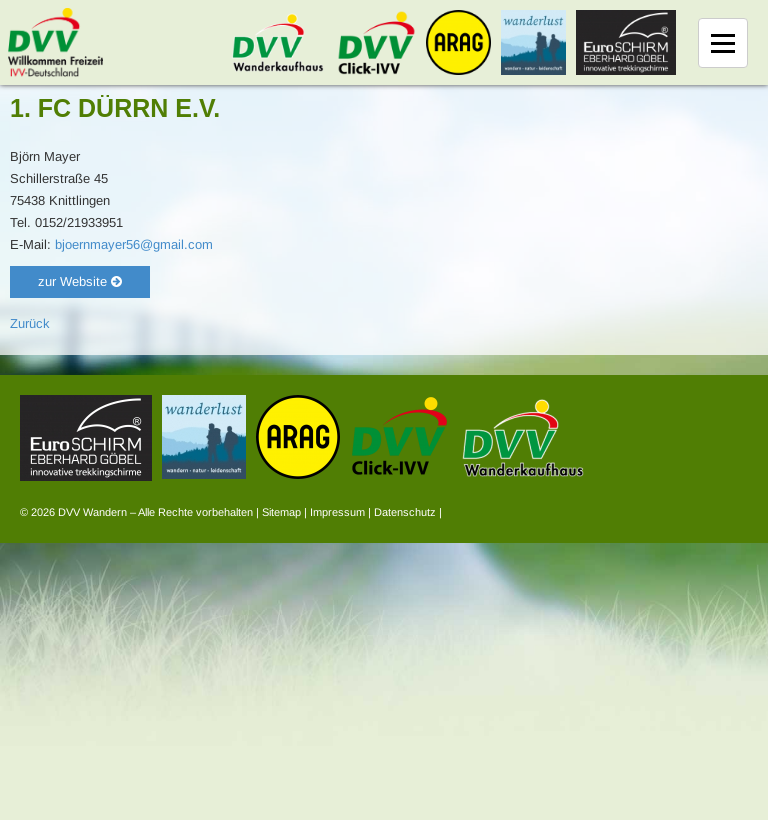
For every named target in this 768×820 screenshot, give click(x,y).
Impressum (337, 512)
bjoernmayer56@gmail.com (134, 244)
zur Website (80, 281)
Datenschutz (405, 512)
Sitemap (281, 512)
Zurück (30, 323)
